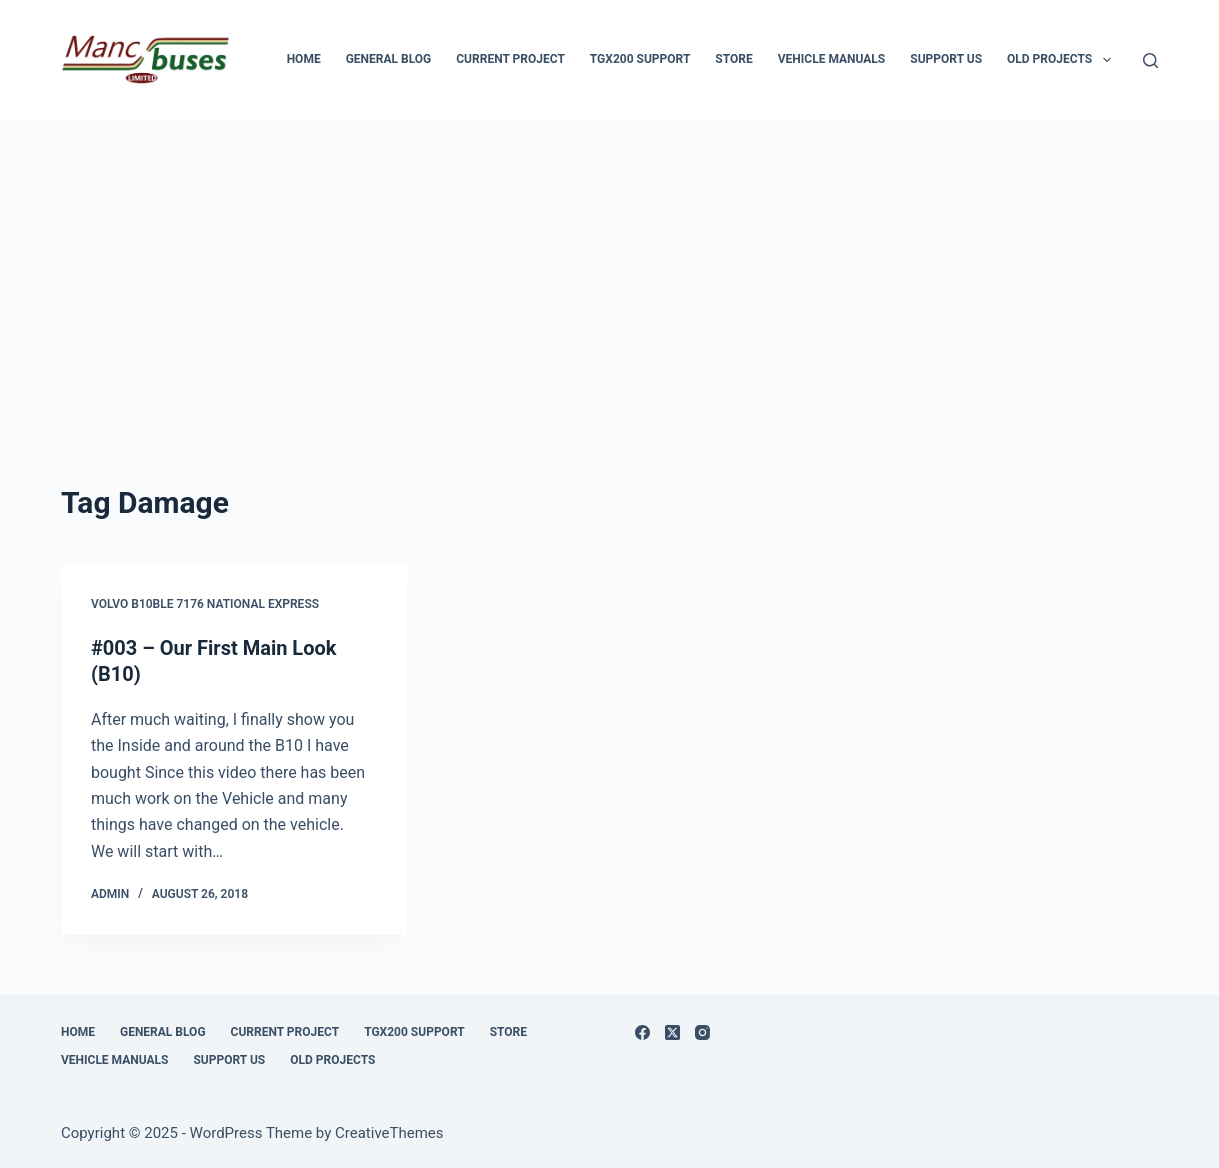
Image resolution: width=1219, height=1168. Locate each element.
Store (733, 59)
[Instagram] (702, 1032)
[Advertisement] (610, 270)
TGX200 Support (640, 59)
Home (304, 59)
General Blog (389, 59)
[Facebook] (642, 1032)
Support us (946, 59)
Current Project (510, 59)
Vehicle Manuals (832, 59)
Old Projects (1063, 60)
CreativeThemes (389, 1133)
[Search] (1150, 60)
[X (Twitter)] (672, 1032)
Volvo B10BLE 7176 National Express (205, 604)
